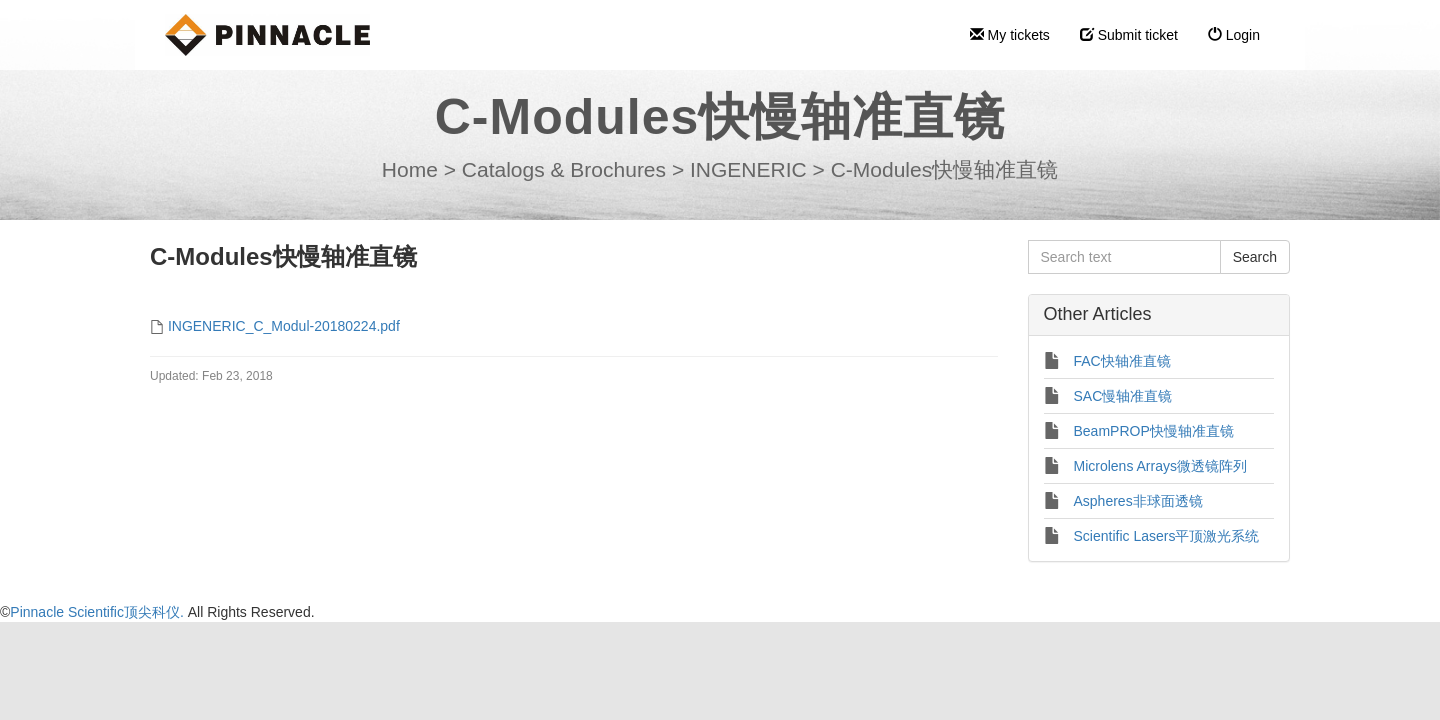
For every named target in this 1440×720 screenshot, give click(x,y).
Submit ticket (1129, 35)
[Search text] (1124, 257)
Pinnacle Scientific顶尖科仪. (98, 612)
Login (1234, 35)
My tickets (1010, 35)
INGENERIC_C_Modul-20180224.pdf (284, 326)
